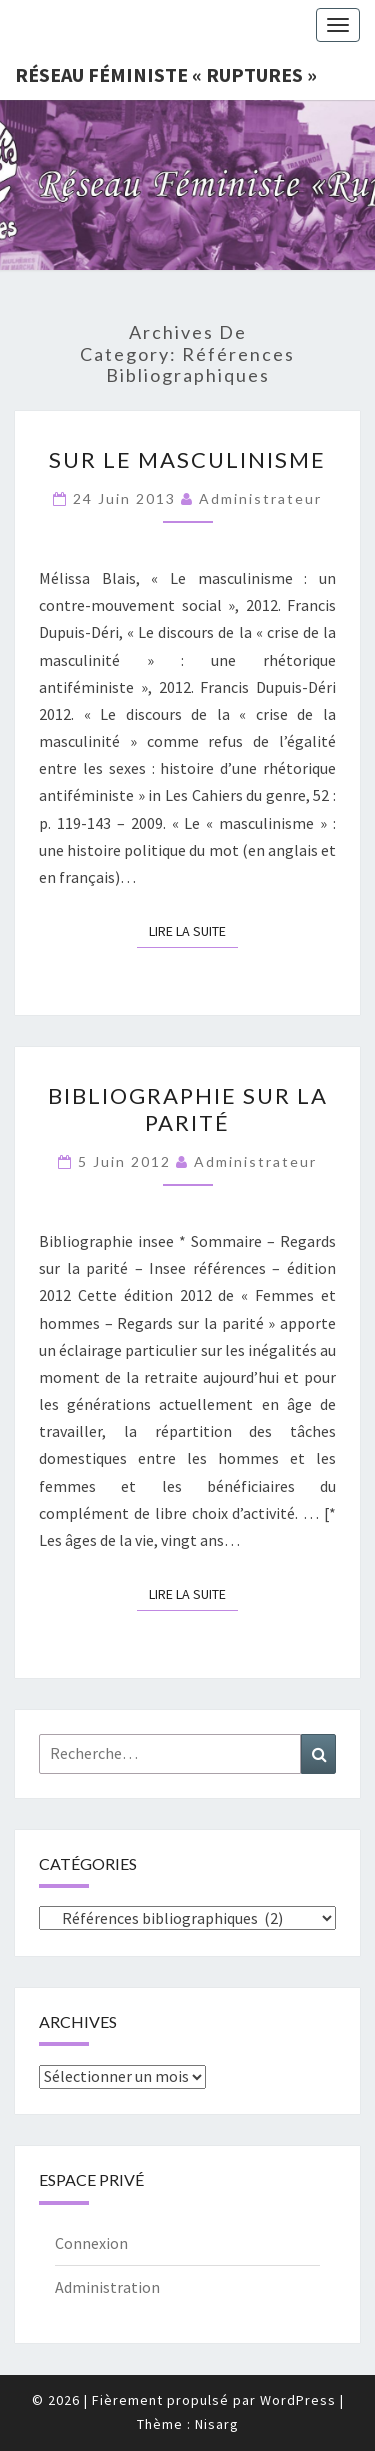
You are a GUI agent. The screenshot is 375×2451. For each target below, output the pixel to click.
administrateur (260, 498)
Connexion (91, 2243)
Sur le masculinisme (187, 459)
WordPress (298, 2400)
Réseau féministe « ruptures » (166, 74)
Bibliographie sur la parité (188, 1108)
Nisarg (217, 2424)
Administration (107, 2287)
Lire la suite (193, 930)
